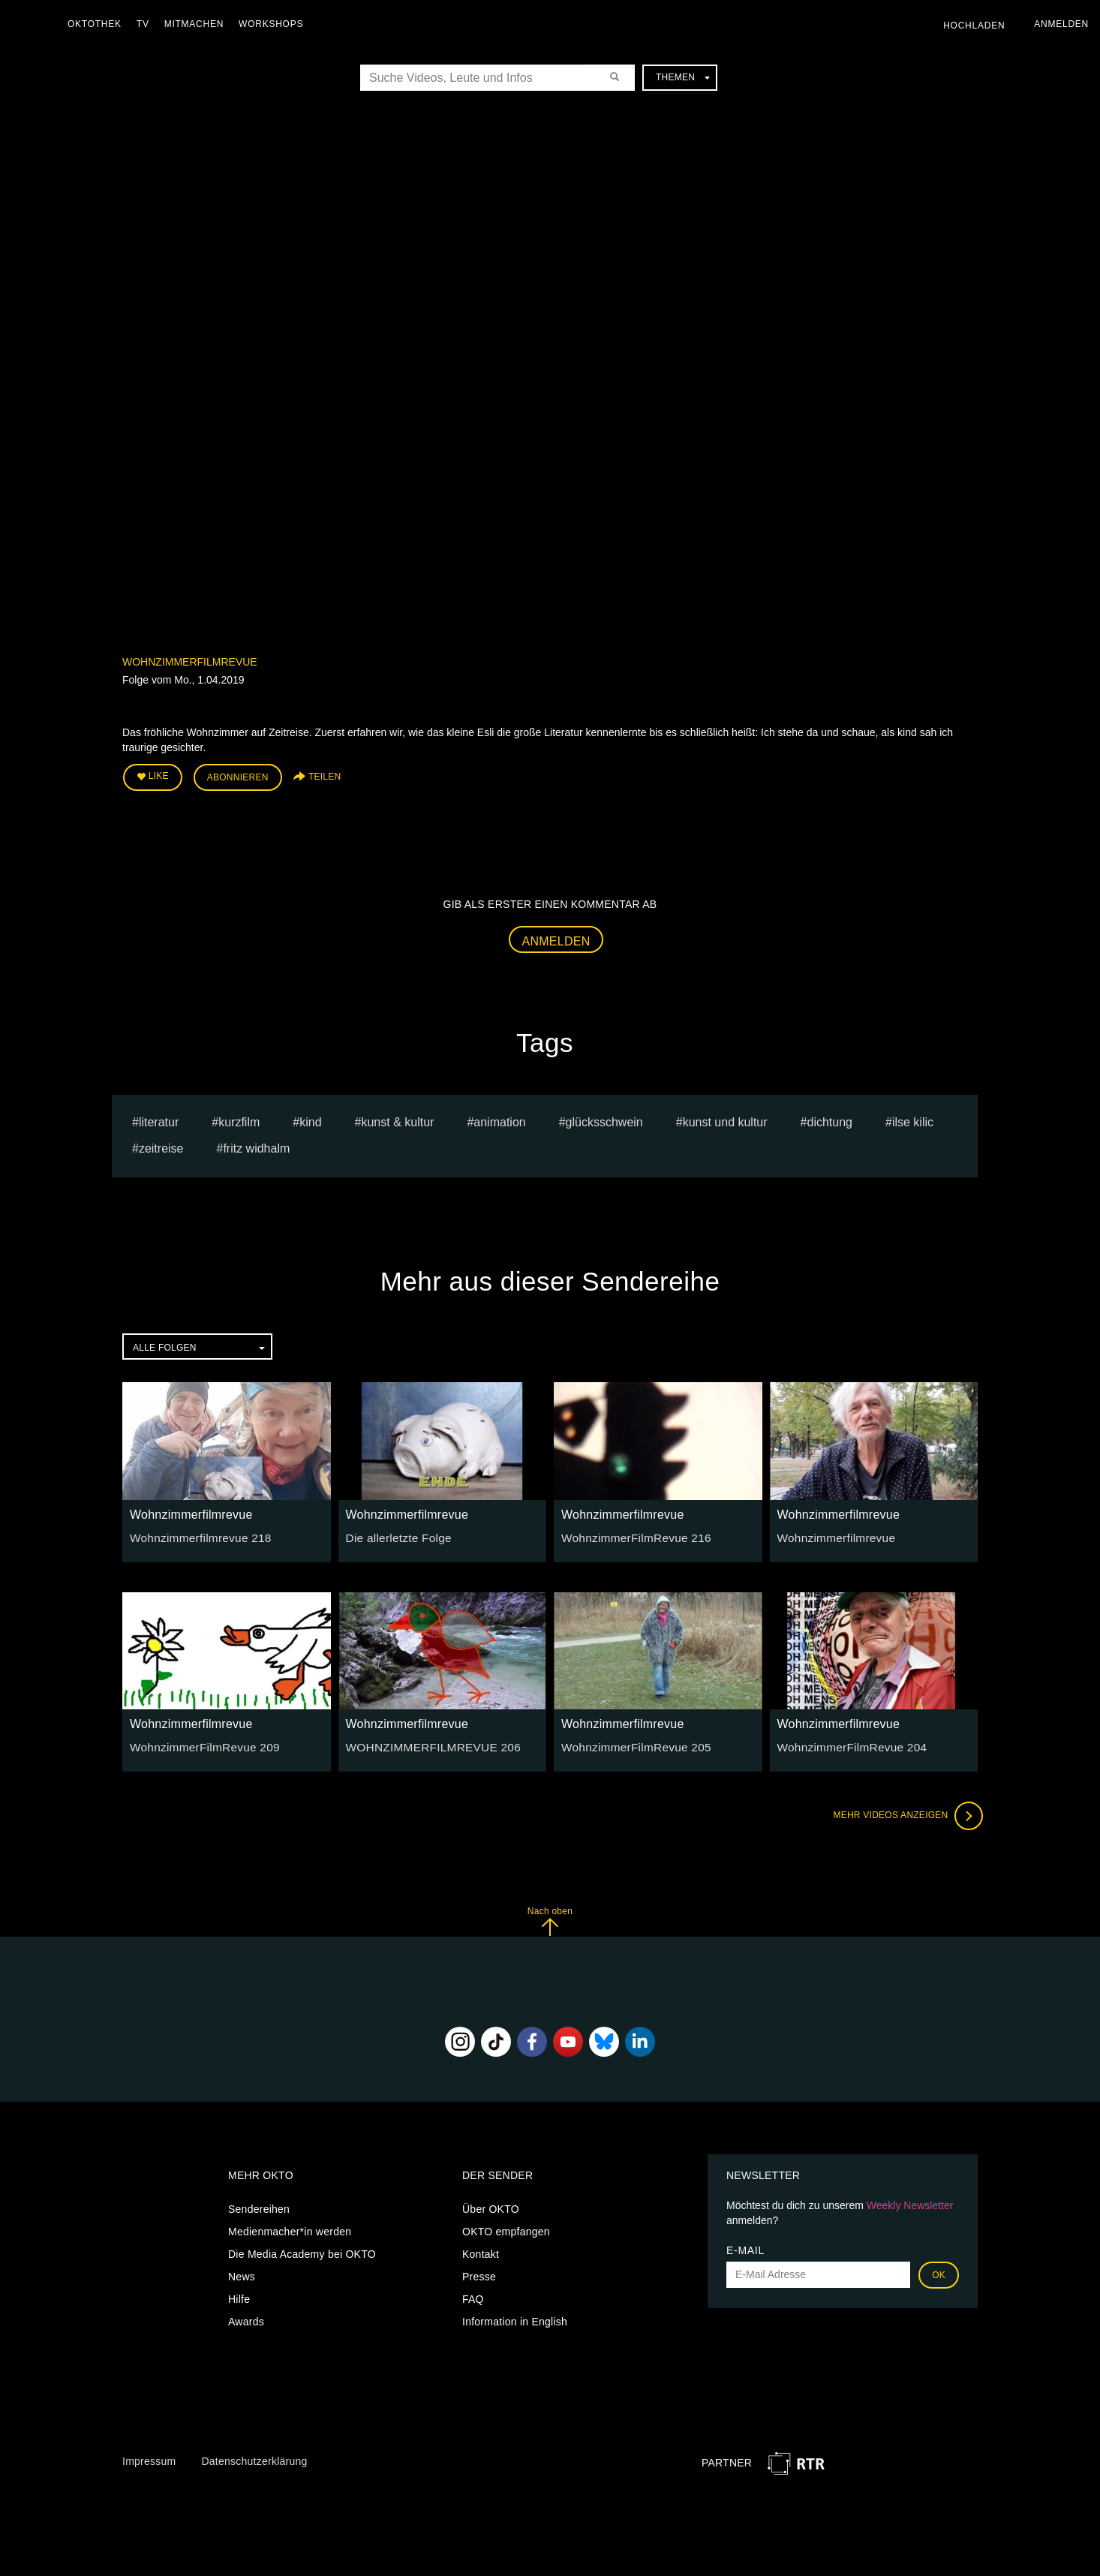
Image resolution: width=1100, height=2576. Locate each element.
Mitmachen (197, 24)
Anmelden (556, 936)
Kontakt (480, 2250)
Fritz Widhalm (256, 1144)
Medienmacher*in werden (289, 2227)
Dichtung (830, 1117)
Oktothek (98, 24)
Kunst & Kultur (397, 1117)
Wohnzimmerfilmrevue (189, 662)
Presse (479, 2272)
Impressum (149, 2457)
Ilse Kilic (912, 1117)
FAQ (473, 2295)
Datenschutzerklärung (254, 2457)
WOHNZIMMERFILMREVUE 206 (426, 1742)
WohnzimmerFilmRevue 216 (629, 1533)
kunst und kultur (725, 1117)
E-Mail (745, 2246)
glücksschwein (604, 1117)
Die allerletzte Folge (394, 1533)
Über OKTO (490, 2205)
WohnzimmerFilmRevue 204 (845, 1742)
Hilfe (239, 2295)
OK (938, 2270)
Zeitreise (161, 1144)
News (241, 2272)
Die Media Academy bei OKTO (302, 2250)
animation (499, 1117)
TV (146, 24)
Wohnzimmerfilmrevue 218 (194, 1533)
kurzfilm (239, 1117)
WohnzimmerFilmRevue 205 (629, 1742)
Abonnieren (238, 776)
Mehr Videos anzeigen (903, 1811)
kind (310, 1117)
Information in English (514, 2317)
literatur (159, 1117)
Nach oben (550, 1916)
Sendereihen (259, 2205)
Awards (246, 2317)
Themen (683, 77)
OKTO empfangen (506, 2227)
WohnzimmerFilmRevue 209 (198, 1742)
